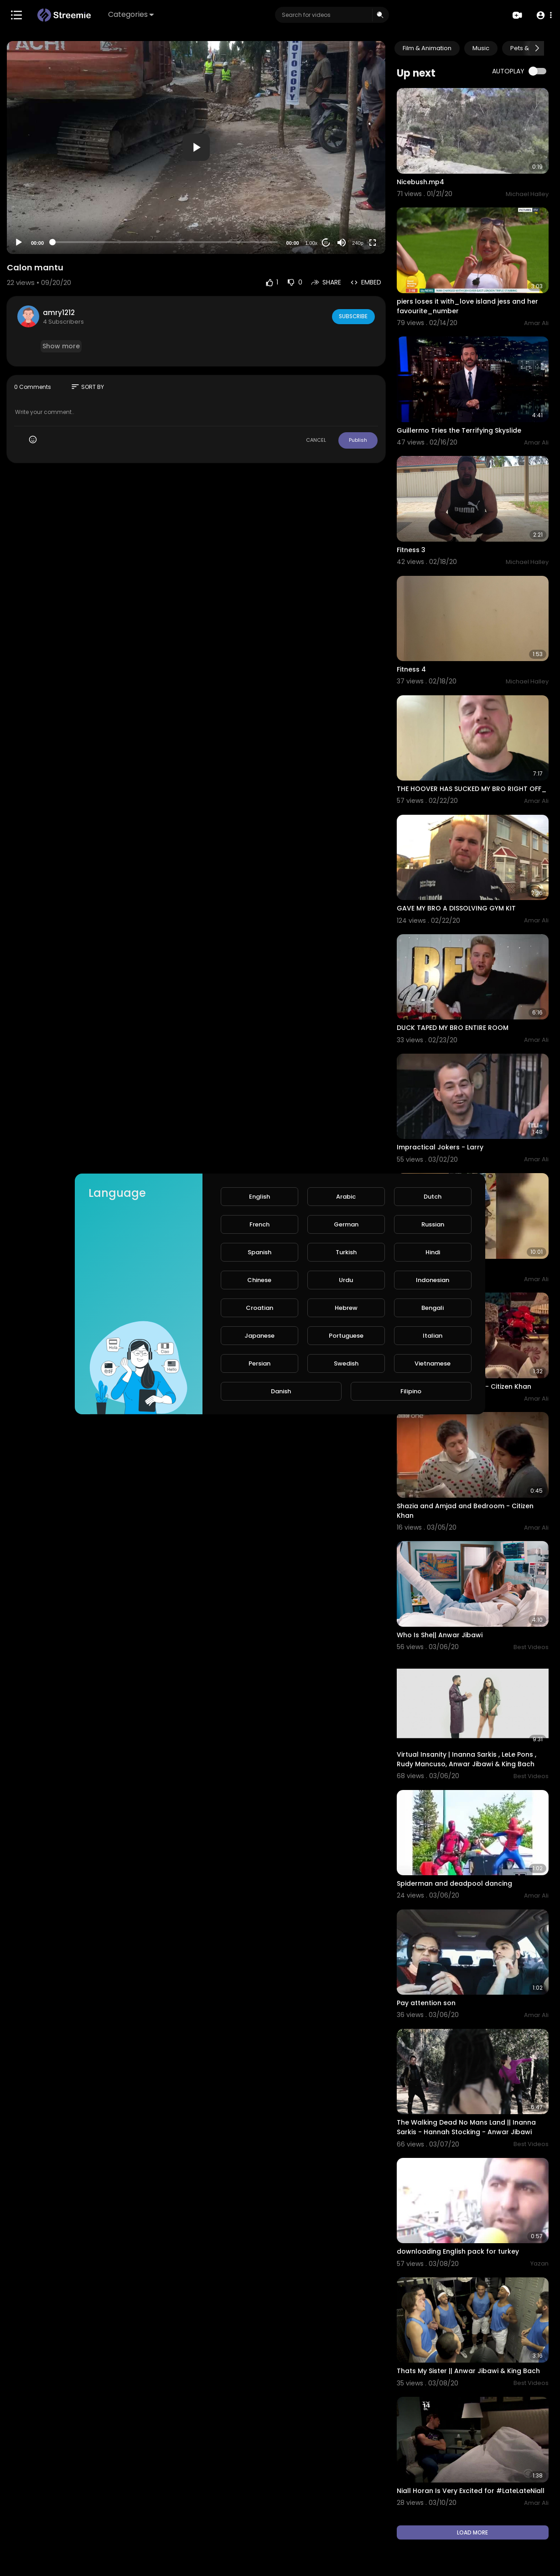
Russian (432, 1224)
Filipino (410, 1391)
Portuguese (346, 1335)
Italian (432, 1335)
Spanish (259, 1252)
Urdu (346, 1280)
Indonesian (432, 1280)
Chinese (259, 1280)
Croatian (259, 1308)
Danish (281, 1391)
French (259, 1224)
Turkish (346, 1252)
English (259, 1196)
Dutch (432, 1196)
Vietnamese (433, 1363)
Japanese (259, 1335)
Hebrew (346, 1308)
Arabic (346, 1196)
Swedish (346, 1363)
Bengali (432, 1308)
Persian (259, 1363)
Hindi (432, 1252)
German (346, 1224)
